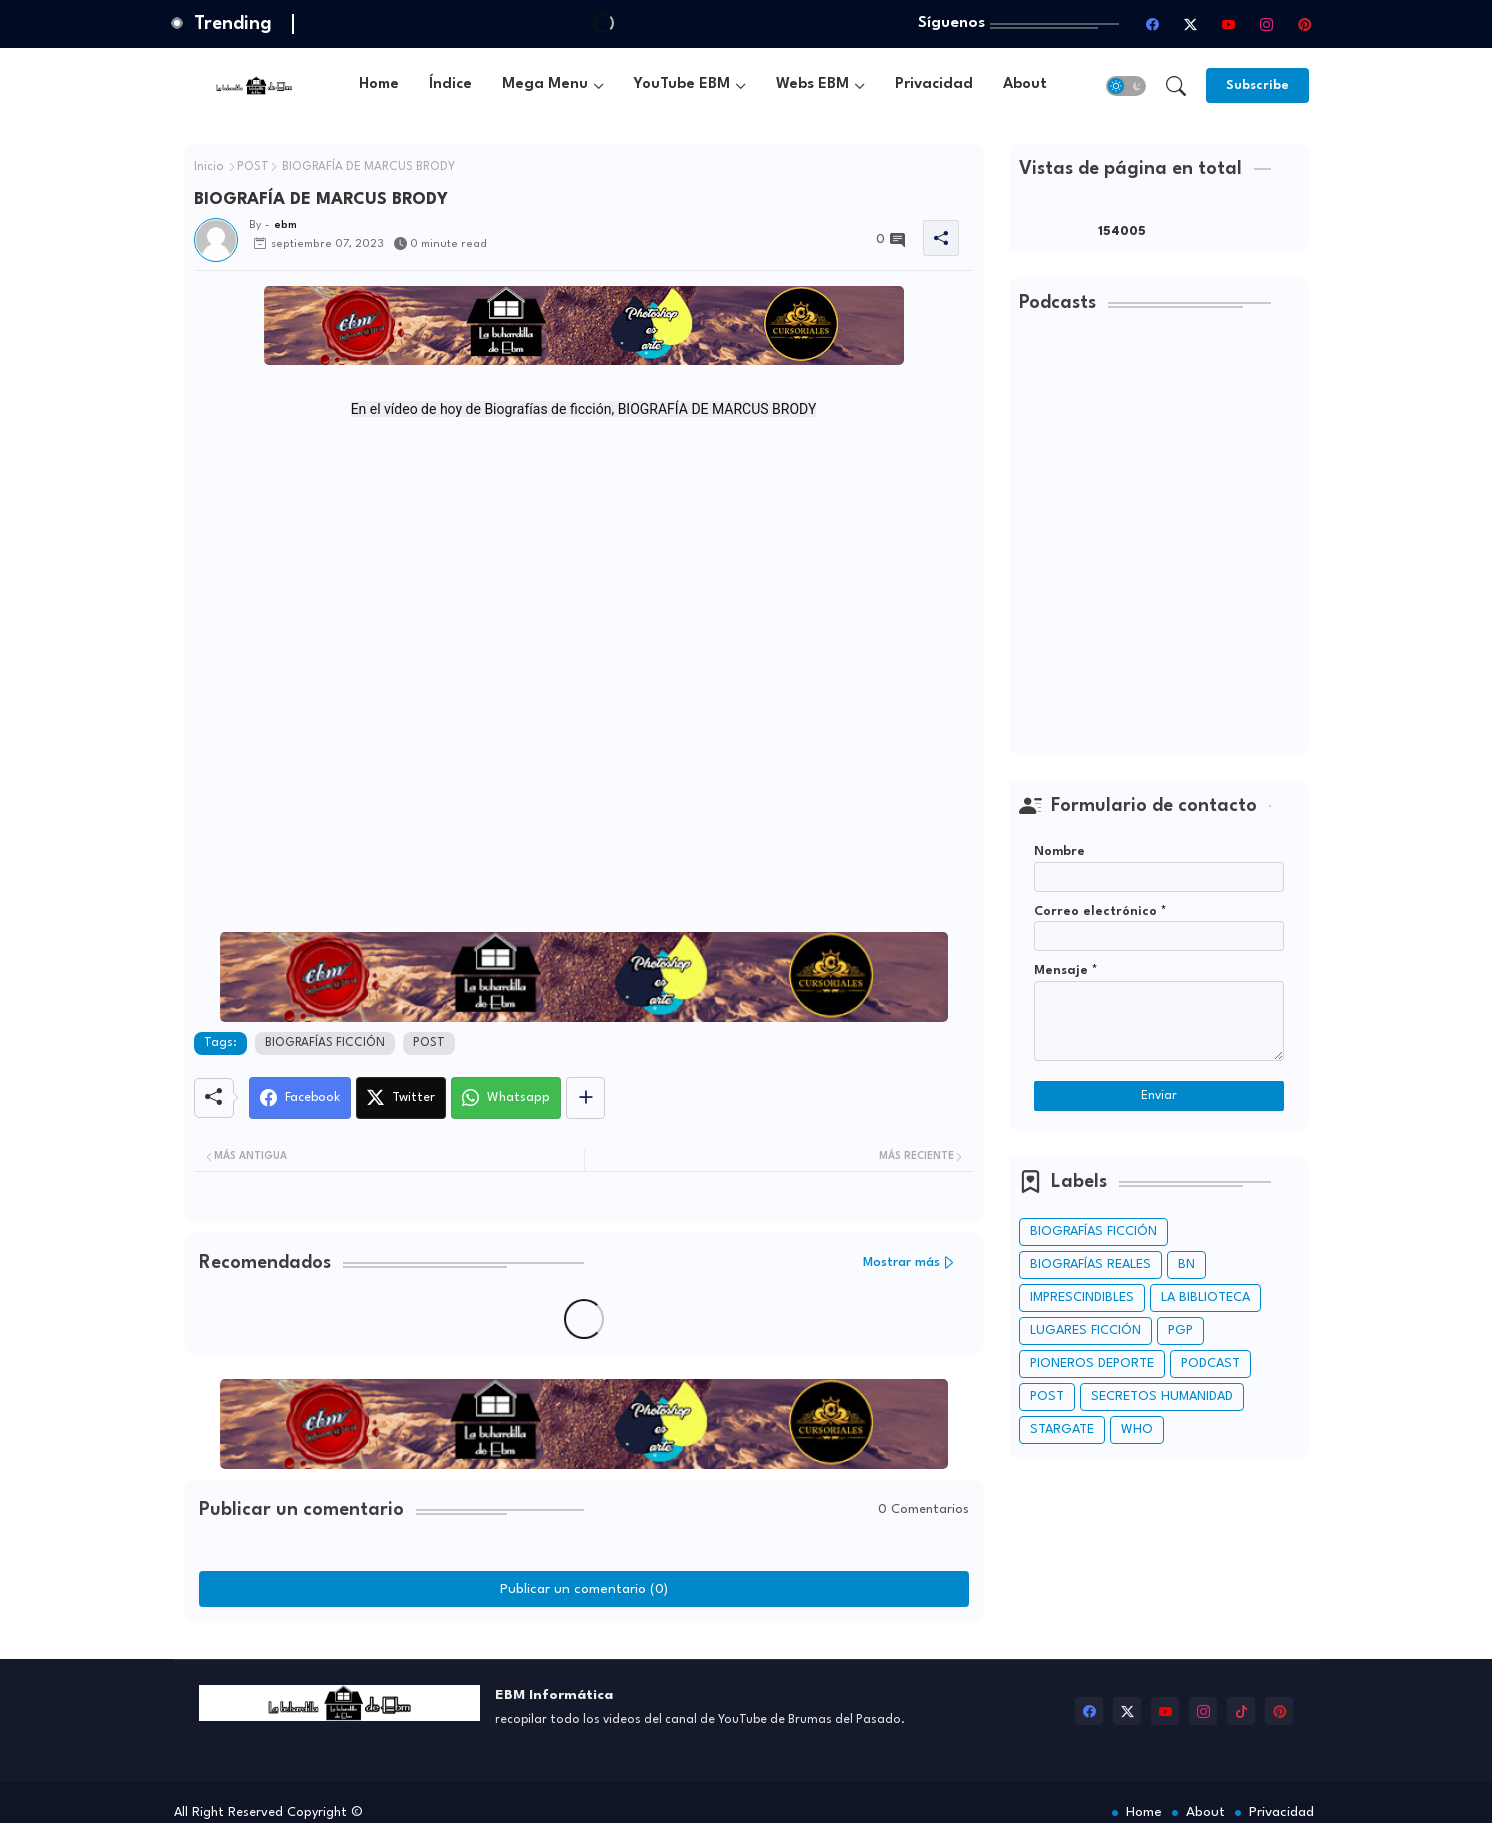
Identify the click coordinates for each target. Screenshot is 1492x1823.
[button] (1126, 86)
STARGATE (1062, 1429)
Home (379, 84)
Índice (450, 84)
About (1025, 84)
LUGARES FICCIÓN (1085, 1330)
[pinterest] (1305, 24)
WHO (1137, 1429)
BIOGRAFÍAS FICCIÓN (325, 1043)
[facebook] (1153, 24)
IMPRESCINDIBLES (1082, 1297)
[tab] (379, 85)
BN (1186, 1264)
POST (253, 167)
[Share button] (585, 1098)
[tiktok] (1241, 1711)
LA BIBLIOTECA (1205, 1297)
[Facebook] (300, 1098)
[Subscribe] (1257, 85)
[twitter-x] (1191, 24)
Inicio (209, 167)
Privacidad (934, 84)
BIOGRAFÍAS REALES (1090, 1264)
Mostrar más (901, 1262)
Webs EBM (812, 84)
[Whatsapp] (506, 1098)
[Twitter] (401, 1098)
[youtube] (1229, 24)
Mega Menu (545, 84)
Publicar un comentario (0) (584, 1589)
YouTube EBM (682, 84)
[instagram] (1267, 24)
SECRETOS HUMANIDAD (1162, 1396)
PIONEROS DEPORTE (1092, 1363)
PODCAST (1210, 1363)
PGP (1180, 1330)
